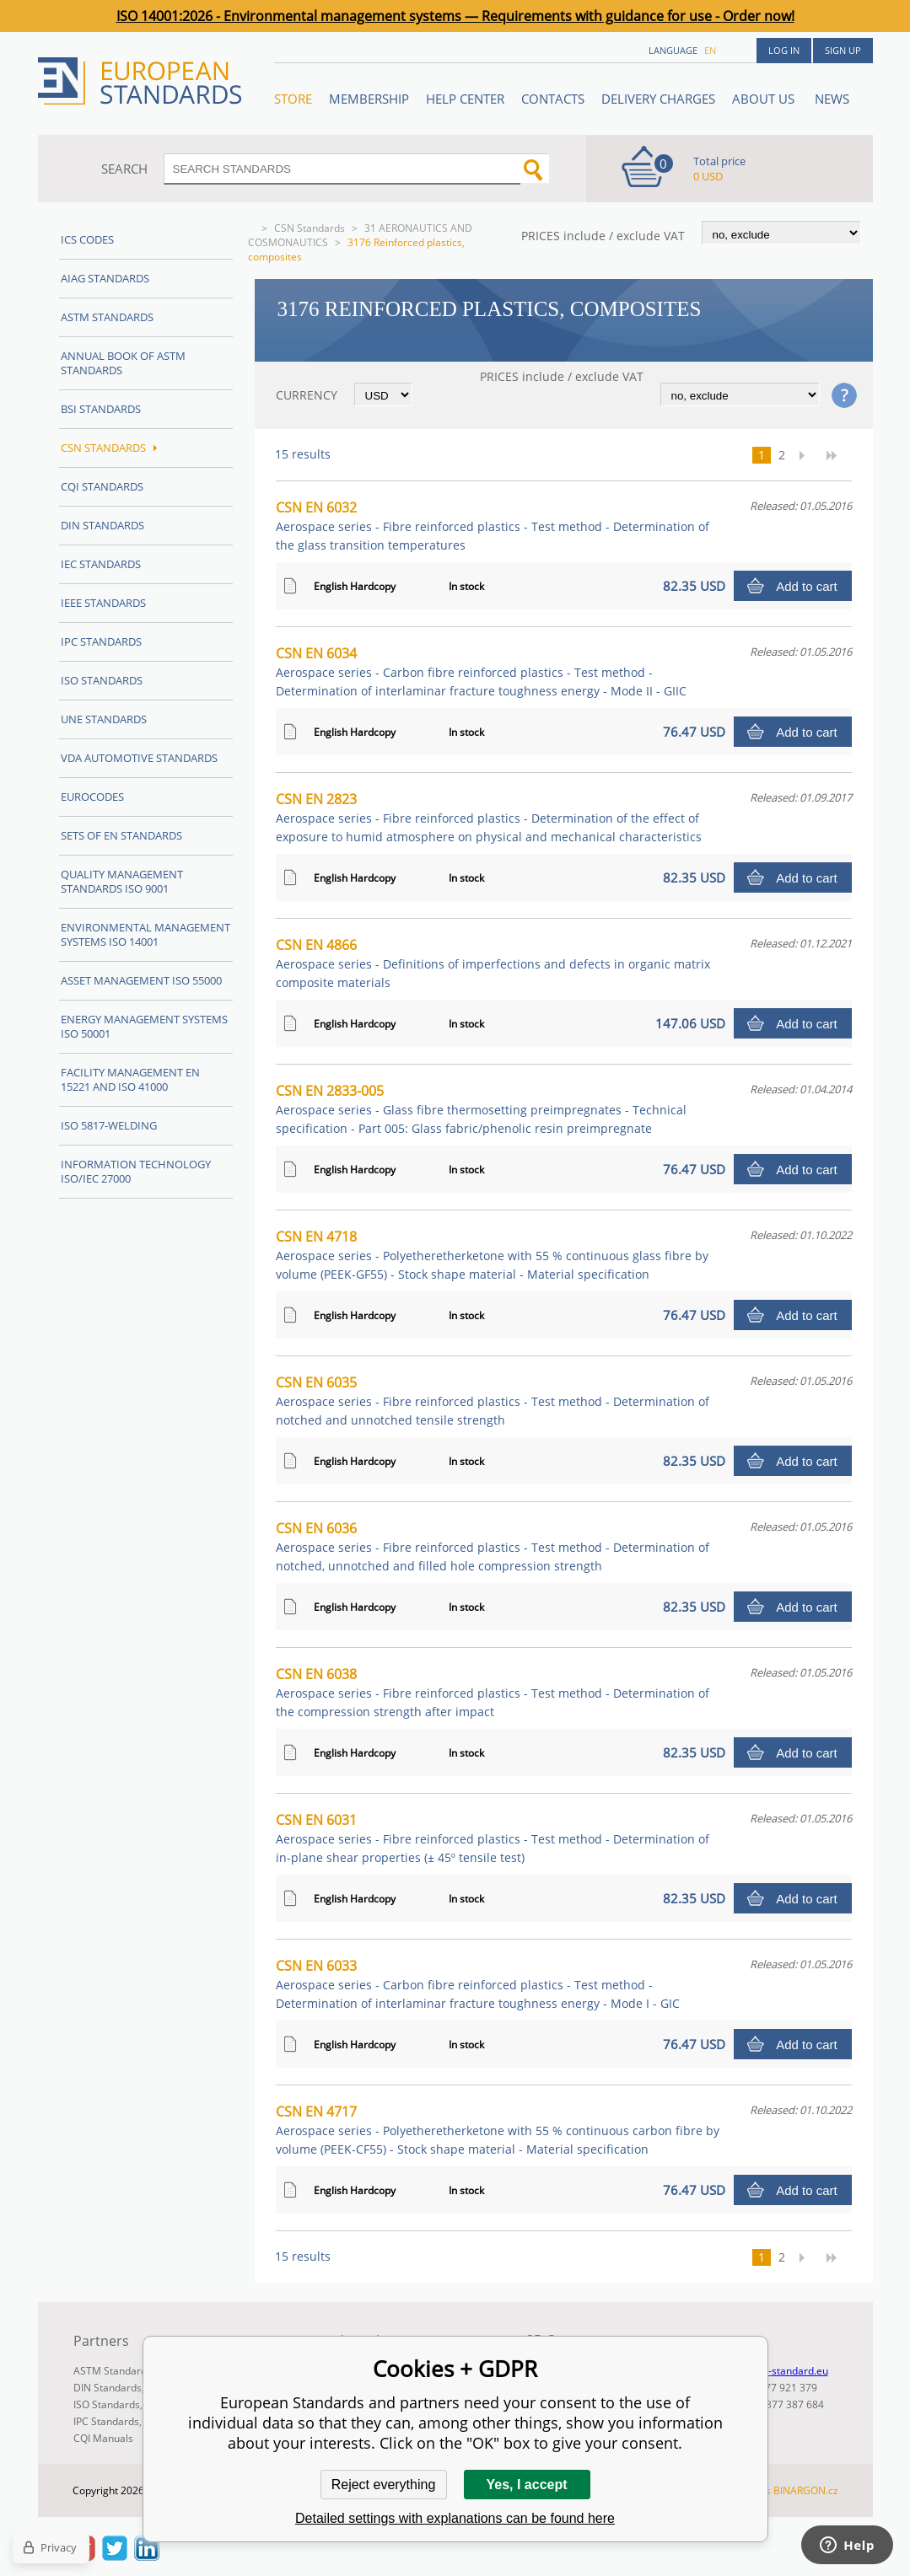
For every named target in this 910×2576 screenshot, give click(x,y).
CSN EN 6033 (478, 1983)
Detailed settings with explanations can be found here (455, 2518)
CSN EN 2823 (489, 817)
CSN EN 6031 (492, 1838)
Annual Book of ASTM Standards (123, 363)
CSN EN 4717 (497, 2129)
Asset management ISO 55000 (141, 980)
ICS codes (87, 239)
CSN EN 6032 (492, 525)
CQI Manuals (103, 2438)
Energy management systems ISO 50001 (144, 1026)
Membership (369, 98)
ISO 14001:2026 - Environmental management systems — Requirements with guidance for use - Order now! (455, 16)
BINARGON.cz (805, 2490)
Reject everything (383, 2484)
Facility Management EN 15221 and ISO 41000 (130, 1079)
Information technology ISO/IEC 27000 (136, 1171)
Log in (784, 50)
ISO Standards (102, 680)
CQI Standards (102, 486)
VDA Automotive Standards (139, 757)
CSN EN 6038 (492, 1692)
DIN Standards (102, 525)
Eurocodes (92, 796)
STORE (293, 98)
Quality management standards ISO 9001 (122, 881)
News (832, 98)
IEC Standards (101, 564)
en (710, 50)
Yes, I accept (526, 2484)
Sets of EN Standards (121, 835)
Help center (465, 98)
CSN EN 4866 (493, 963)
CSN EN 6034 (481, 671)
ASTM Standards (107, 317)
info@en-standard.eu (779, 2371)
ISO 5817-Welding (109, 1125)
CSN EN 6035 (492, 1400)
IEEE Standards (103, 602)
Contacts (552, 98)
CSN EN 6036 (492, 1546)
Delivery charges (658, 98)
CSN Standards (309, 228)
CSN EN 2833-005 (481, 1108)
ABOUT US (765, 98)
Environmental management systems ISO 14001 (145, 934)
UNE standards (104, 719)
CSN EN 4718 (492, 1254)
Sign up (843, 50)
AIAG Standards (105, 278)
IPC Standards (101, 641)
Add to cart (806, 586)
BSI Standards (101, 408)
